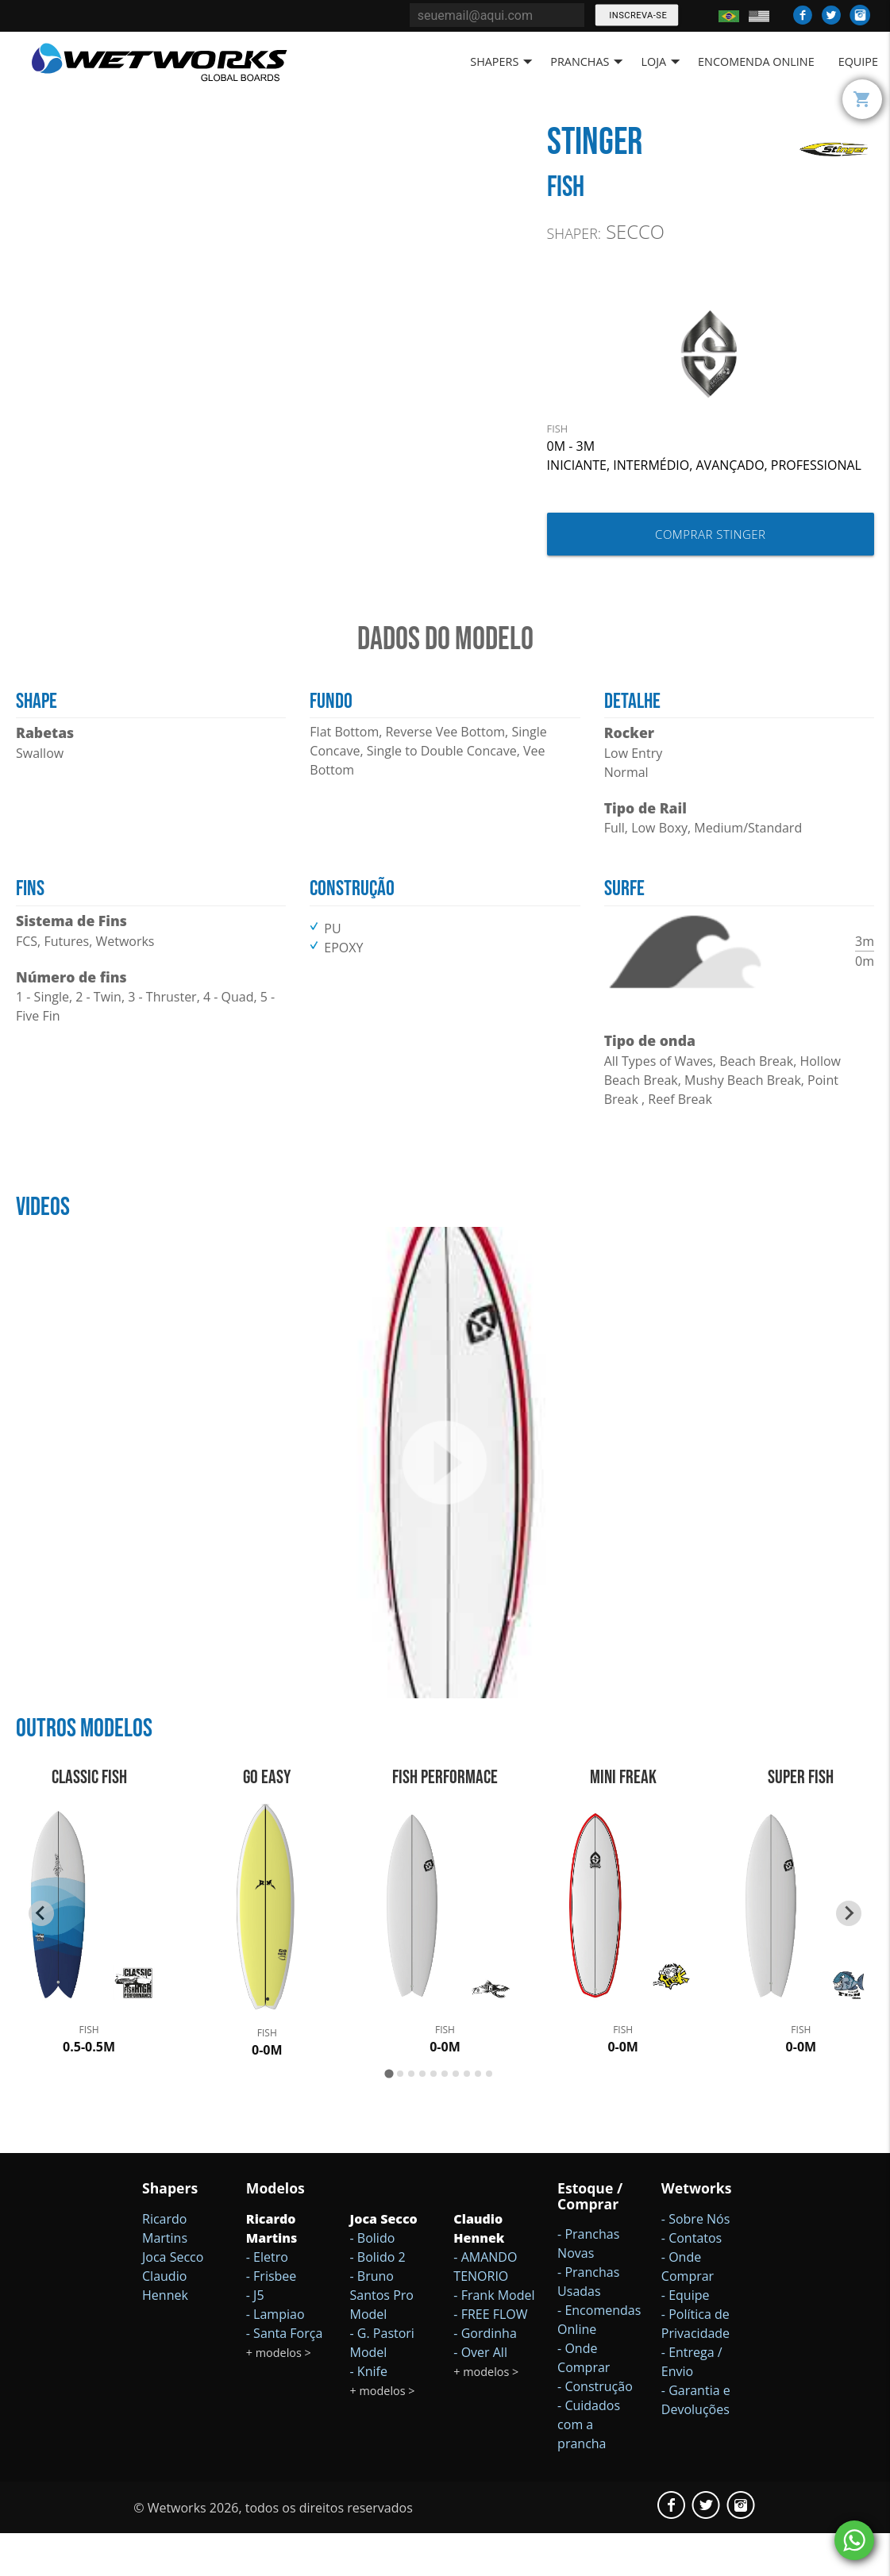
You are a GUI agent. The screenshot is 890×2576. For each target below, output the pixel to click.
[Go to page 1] (388, 2116)
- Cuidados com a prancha (588, 2467)
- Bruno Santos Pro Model (382, 2337)
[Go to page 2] (400, 2116)
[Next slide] (848, 1955)
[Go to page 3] (411, 2116)
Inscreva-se (637, 15)
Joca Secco (172, 2299)
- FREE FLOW (490, 2356)
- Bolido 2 (378, 2299)
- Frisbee (271, 2318)
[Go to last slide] (41, 1955)
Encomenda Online (756, 61)
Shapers (504, 62)
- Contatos (691, 2280)
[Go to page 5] (433, 2116)
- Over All (480, 2394)
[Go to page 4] (422, 2116)
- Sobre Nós (695, 2261)
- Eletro (267, 2299)
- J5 (255, 2337)
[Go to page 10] (489, 2116)
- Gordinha (484, 2375)
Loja (663, 62)
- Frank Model (493, 2337)
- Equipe (685, 2337)
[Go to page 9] (478, 2116)
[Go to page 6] (444, 2116)
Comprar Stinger (710, 534)
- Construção (595, 2429)
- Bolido (372, 2280)
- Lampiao (275, 2356)
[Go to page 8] (467, 2116)
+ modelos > (278, 2394)
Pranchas (589, 62)
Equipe (858, 61)
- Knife (368, 2413)
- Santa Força (284, 2375)
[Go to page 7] (456, 2116)
